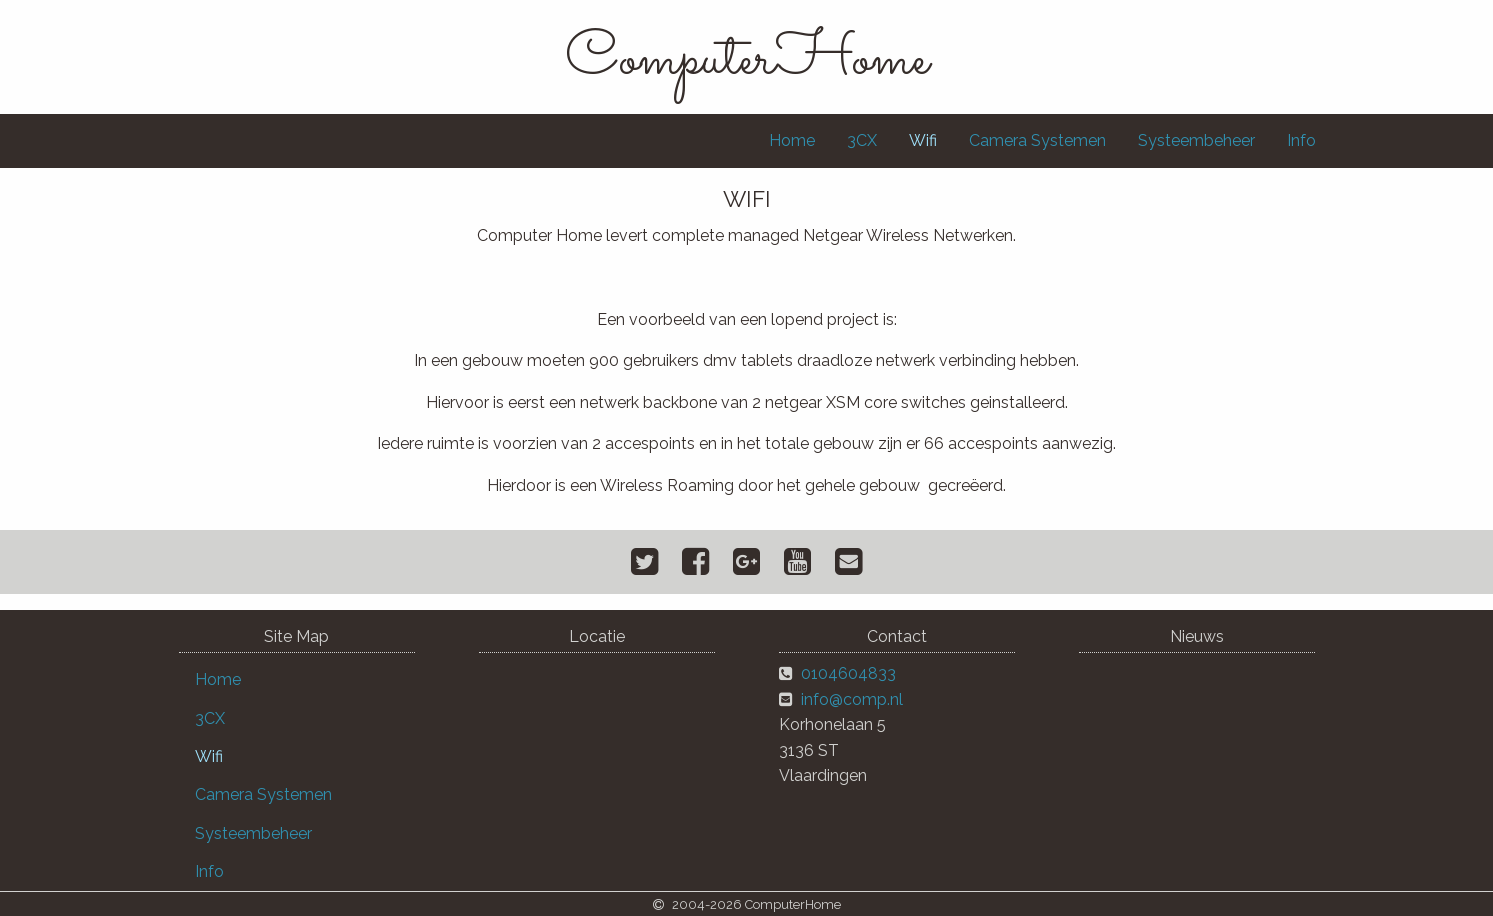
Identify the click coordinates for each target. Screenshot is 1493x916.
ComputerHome (747, 60)
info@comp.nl (852, 699)
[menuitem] (792, 141)
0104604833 (848, 673)
